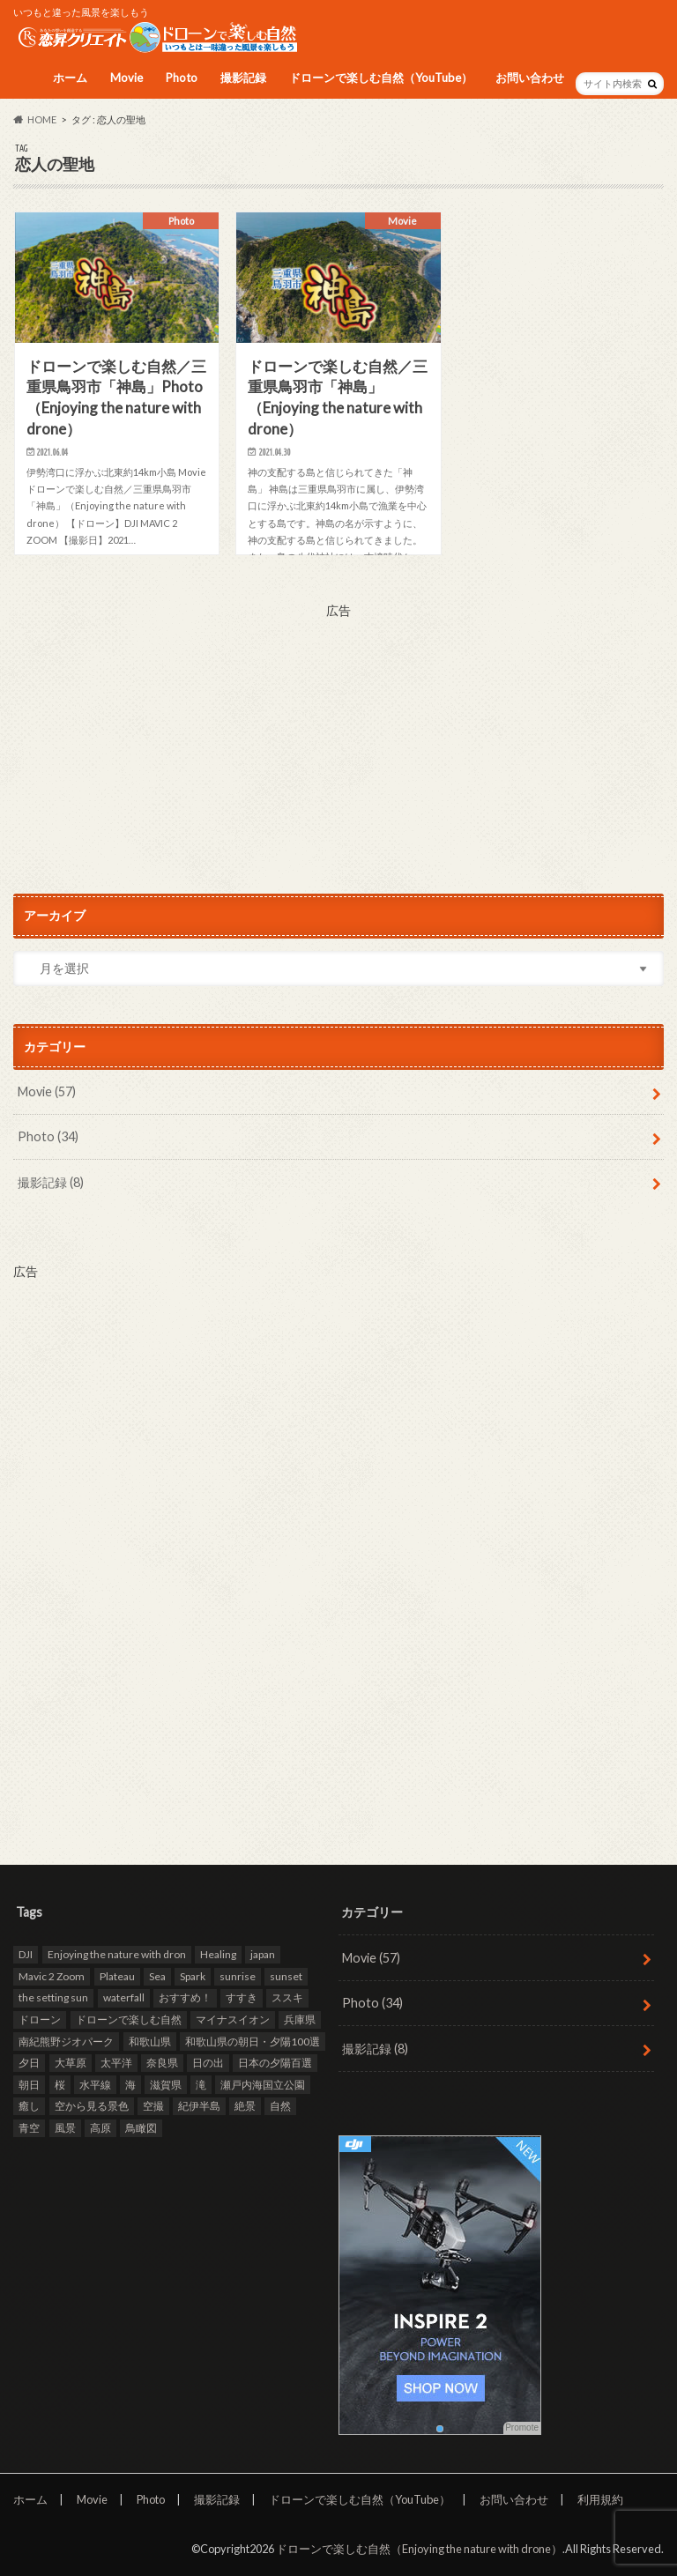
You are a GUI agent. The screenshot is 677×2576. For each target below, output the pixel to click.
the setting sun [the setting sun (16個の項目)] (53, 1997)
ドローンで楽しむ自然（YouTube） (380, 78)
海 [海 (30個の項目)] (130, 2084)
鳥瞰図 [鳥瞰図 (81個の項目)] (141, 2127)
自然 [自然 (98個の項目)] (280, 2105)
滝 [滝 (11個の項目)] (201, 2084)
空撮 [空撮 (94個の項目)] (153, 2105)
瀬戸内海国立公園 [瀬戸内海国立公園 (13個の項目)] (262, 2084)
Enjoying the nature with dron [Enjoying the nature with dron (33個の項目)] (117, 1954)
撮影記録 (243, 78)
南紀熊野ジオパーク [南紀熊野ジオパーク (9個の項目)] (66, 2041)
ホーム (70, 78)
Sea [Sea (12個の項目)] (157, 1976)
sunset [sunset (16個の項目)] (286, 1976)
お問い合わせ (529, 78)
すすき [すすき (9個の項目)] (241, 1997)
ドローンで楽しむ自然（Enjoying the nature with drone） (419, 2549)
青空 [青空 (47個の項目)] (29, 2127)
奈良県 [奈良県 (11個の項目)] (162, 2062)
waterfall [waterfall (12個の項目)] (124, 1997)
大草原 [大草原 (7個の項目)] (70, 2062)
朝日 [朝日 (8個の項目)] (29, 2084)
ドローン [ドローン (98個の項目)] (40, 2019)
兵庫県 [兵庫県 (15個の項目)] (300, 2019)
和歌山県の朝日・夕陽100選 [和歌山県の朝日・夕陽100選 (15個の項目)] (252, 2041)
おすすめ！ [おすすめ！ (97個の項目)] (185, 1997)
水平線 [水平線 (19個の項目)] (95, 2084)
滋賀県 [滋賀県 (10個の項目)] (166, 2084)
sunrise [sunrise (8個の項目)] (237, 1976)
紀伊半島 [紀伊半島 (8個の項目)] (199, 2105)
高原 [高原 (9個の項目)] (100, 2127)
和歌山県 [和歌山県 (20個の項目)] (150, 2041)
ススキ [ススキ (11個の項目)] (287, 1997)
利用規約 (600, 2499)
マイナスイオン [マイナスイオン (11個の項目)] (233, 2019)
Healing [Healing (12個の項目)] (218, 1954)
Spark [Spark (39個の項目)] (192, 1976)
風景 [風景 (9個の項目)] (65, 2127)
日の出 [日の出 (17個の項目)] (208, 2062)
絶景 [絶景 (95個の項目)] (245, 2105)
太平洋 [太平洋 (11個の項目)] (116, 2062)
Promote (522, 2427)
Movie (126, 78)
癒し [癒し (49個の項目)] (29, 2105)
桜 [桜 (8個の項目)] (60, 2084)
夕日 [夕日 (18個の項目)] (29, 2062)
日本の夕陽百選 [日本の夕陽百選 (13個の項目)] (275, 2062)
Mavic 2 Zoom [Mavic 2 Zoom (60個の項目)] (52, 1976)
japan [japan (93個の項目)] (262, 1954)
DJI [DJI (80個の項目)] (26, 1954)
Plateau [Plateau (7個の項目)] (117, 1976)
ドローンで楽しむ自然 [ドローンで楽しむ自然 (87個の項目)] (129, 2019)
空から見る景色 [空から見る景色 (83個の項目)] (92, 2105)
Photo (181, 78)
